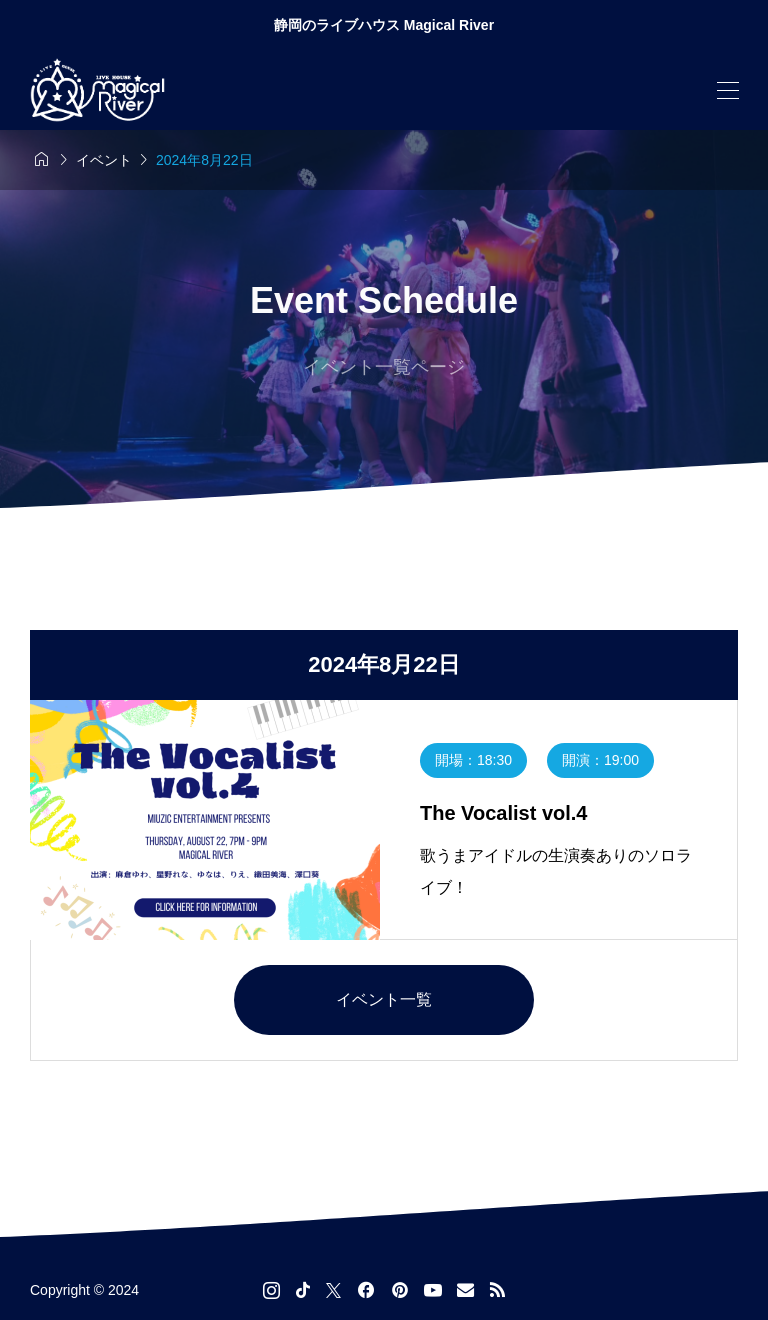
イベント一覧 (384, 999)
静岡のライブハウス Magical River (384, 25)
